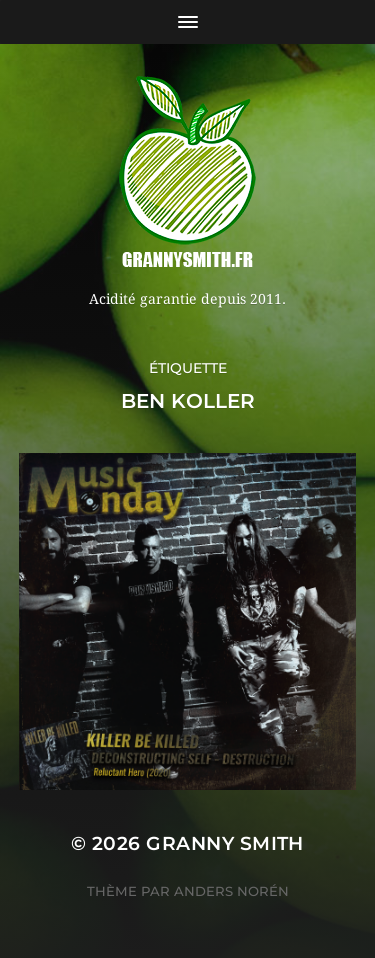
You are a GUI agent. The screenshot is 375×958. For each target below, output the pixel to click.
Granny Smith (225, 843)
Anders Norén (231, 891)
